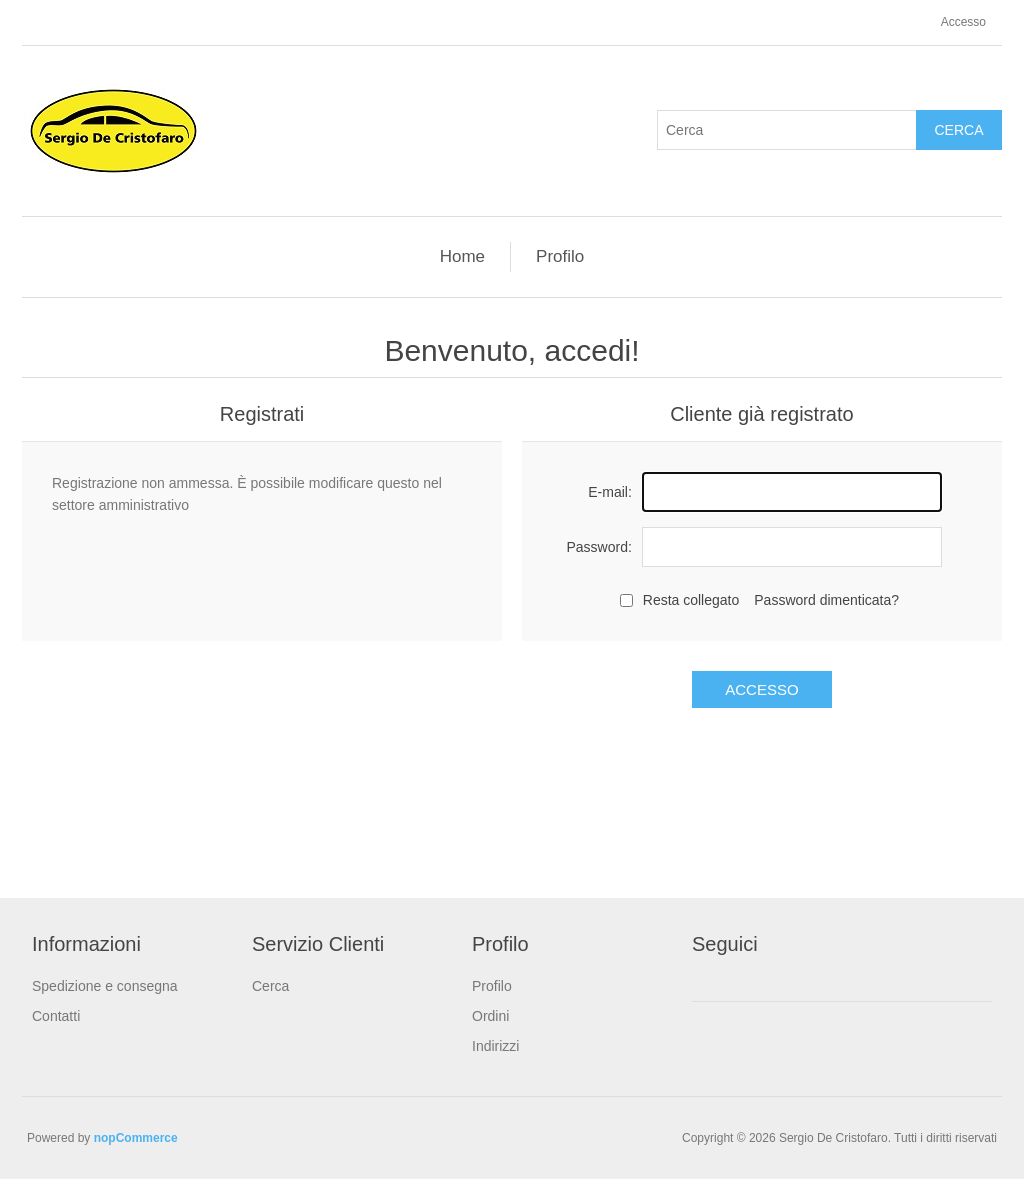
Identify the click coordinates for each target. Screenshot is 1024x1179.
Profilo (560, 256)
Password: (598, 547)
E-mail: (610, 492)
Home (462, 256)
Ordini (490, 1016)
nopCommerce (136, 1138)
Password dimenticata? (826, 600)
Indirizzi (495, 1046)
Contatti (56, 1016)
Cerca (958, 130)
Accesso (963, 22)
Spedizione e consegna (105, 986)
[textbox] (787, 130)
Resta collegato (691, 600)
